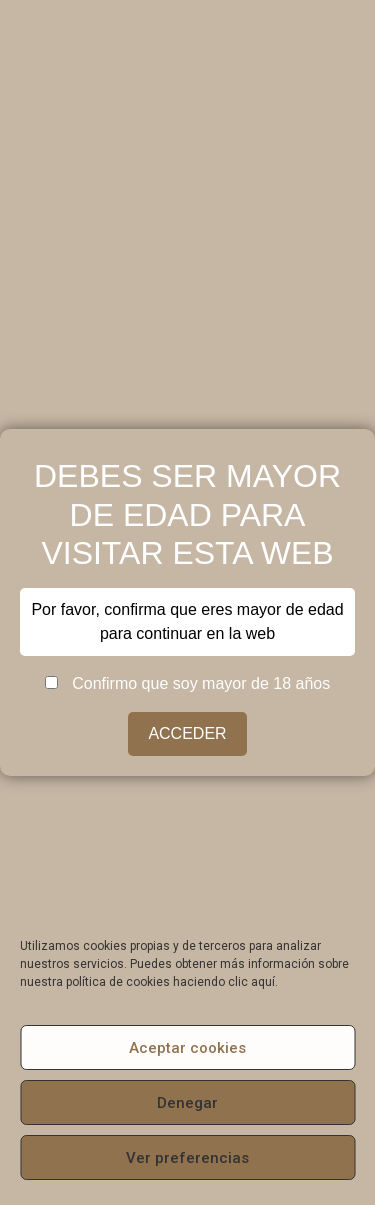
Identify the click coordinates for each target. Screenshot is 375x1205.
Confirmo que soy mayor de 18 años (187, 684)
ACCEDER (187, 733)
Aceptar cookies (187, 1048)
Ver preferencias (187, 1158)
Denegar (187, 1103)
